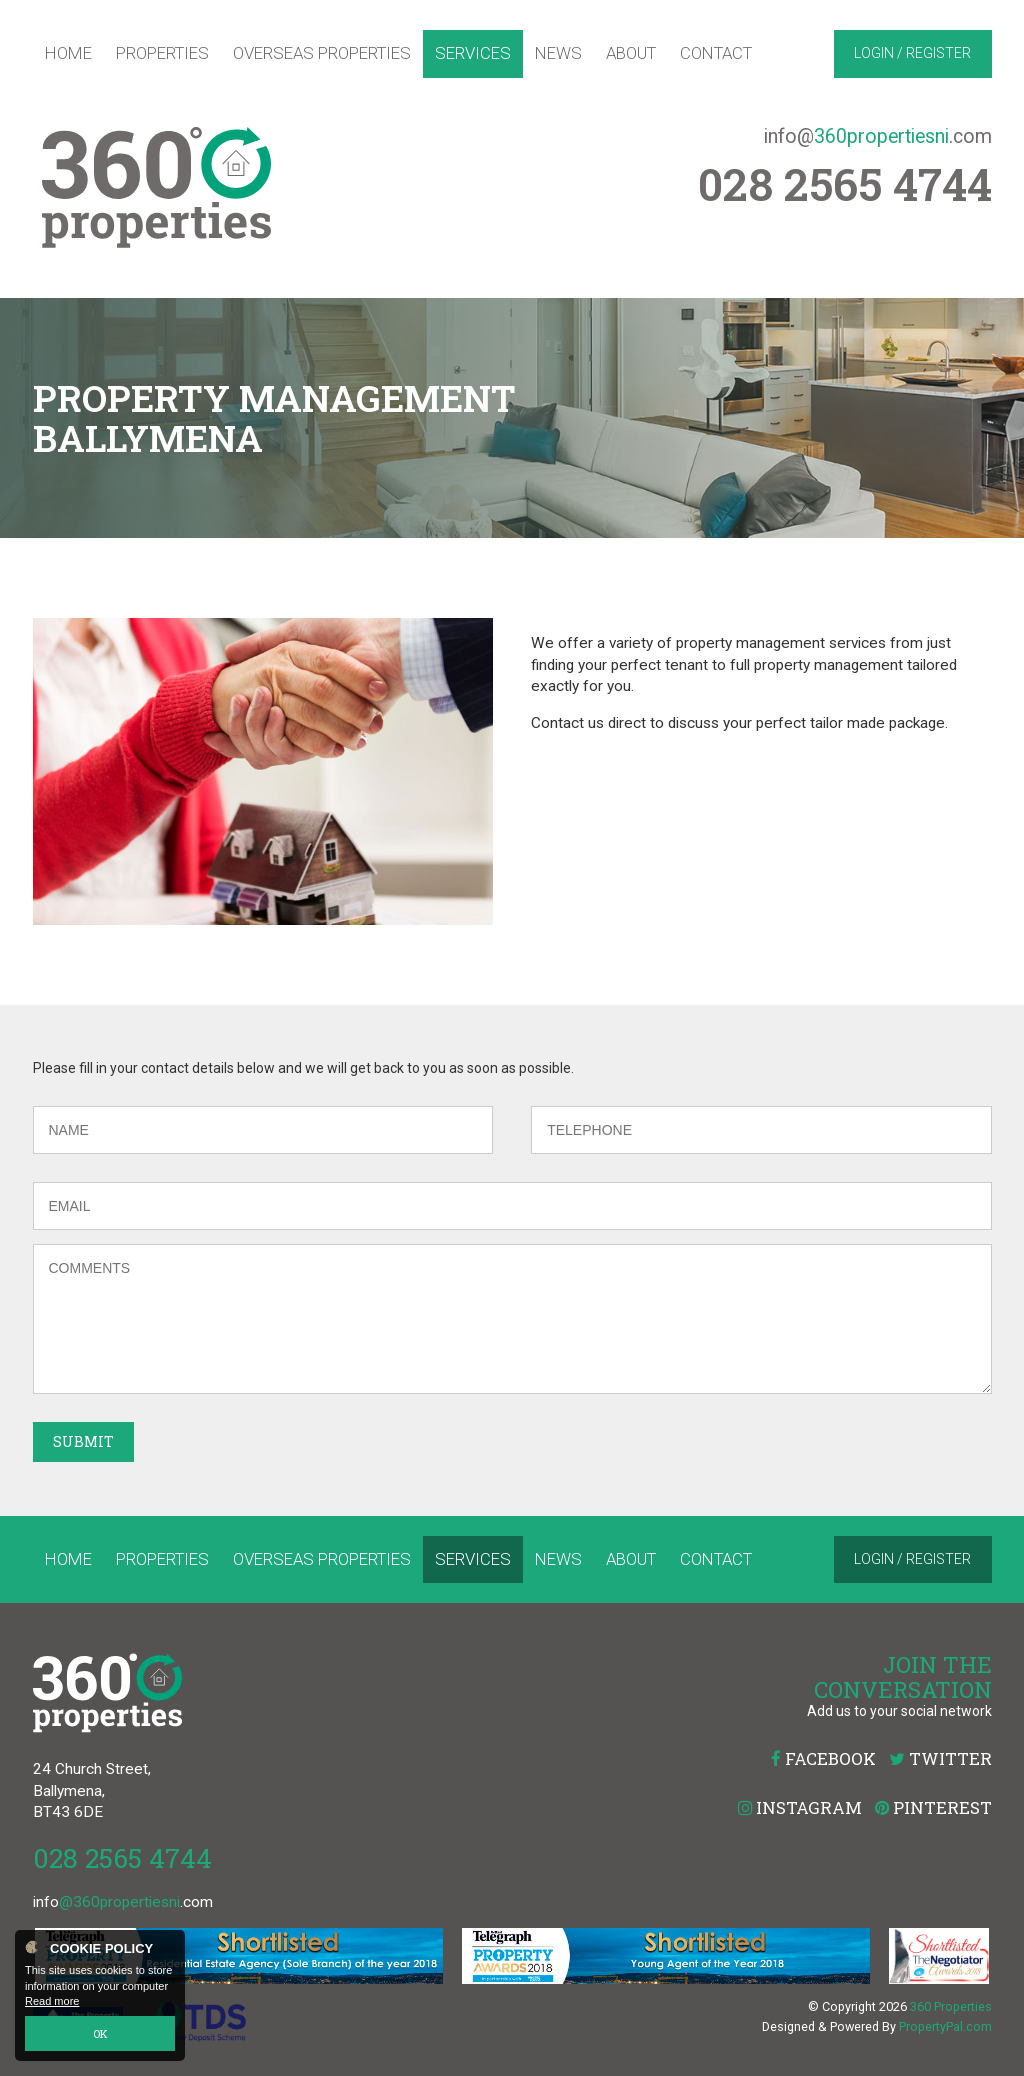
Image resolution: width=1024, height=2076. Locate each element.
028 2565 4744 (122, 1857)
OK (100, 2033)
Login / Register (912, 53)
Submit (83, 1441)
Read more (52, 2002)
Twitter (940, 1758)
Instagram (800, 1807)
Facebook (823, 1758)
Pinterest (933, 1807)
